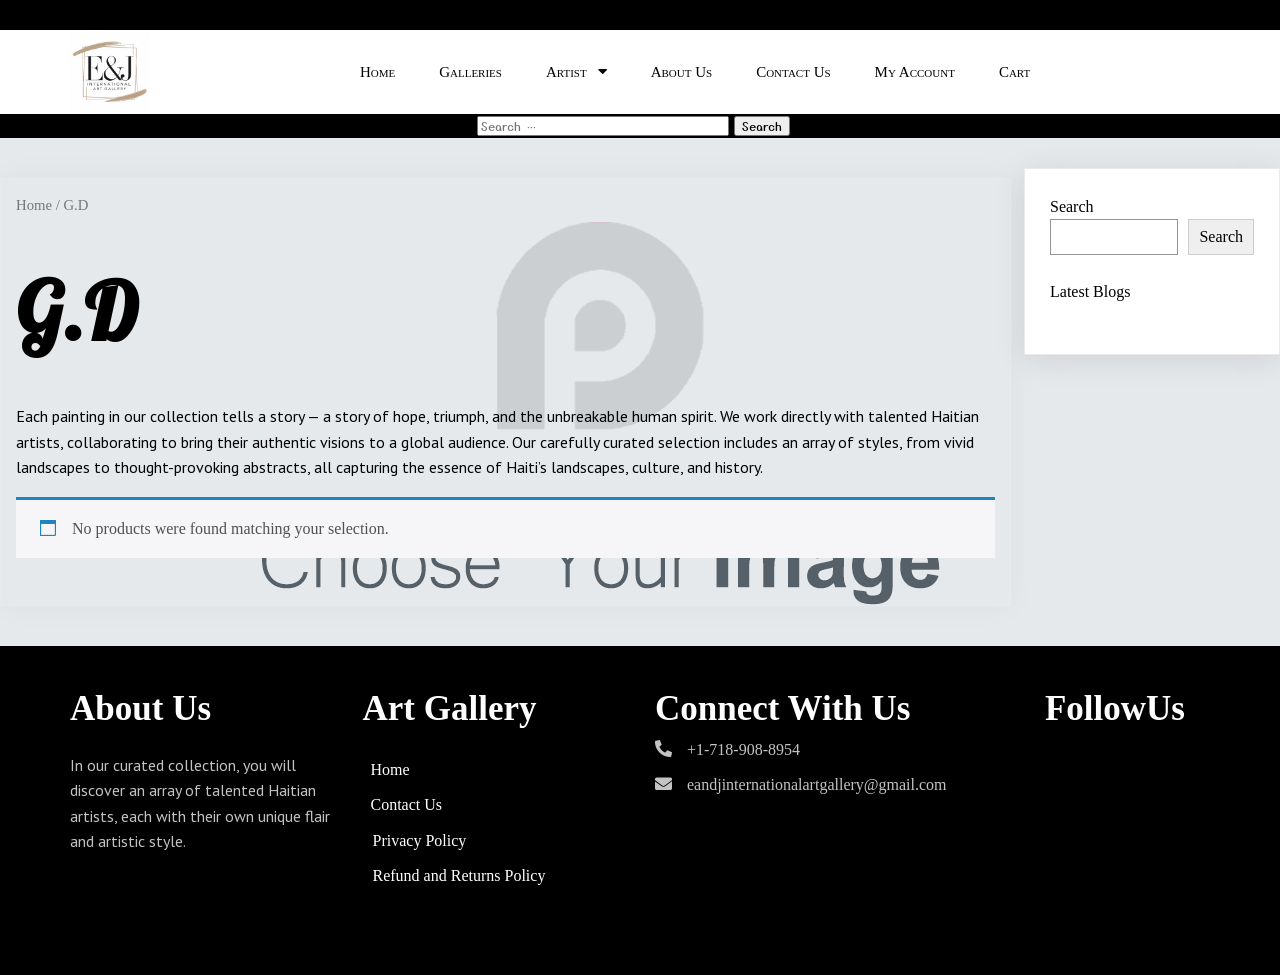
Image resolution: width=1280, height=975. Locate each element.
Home (34, 205)
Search (1072, 206)
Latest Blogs (1090, 291)
